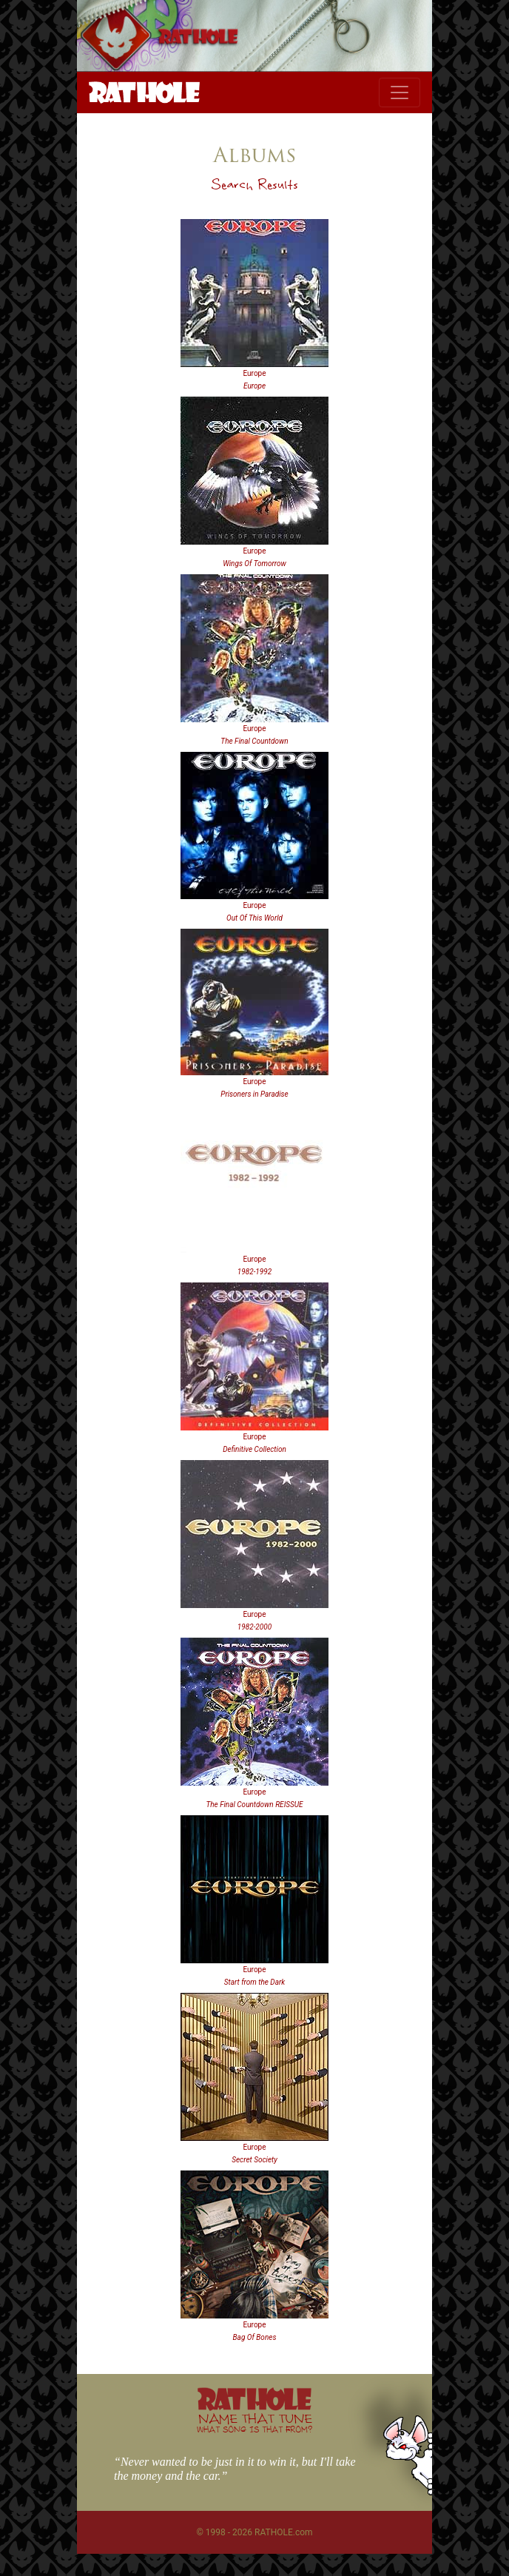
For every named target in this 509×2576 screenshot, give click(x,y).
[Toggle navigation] (399, 92)
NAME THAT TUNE (254, 2422)
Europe (254, 373)
